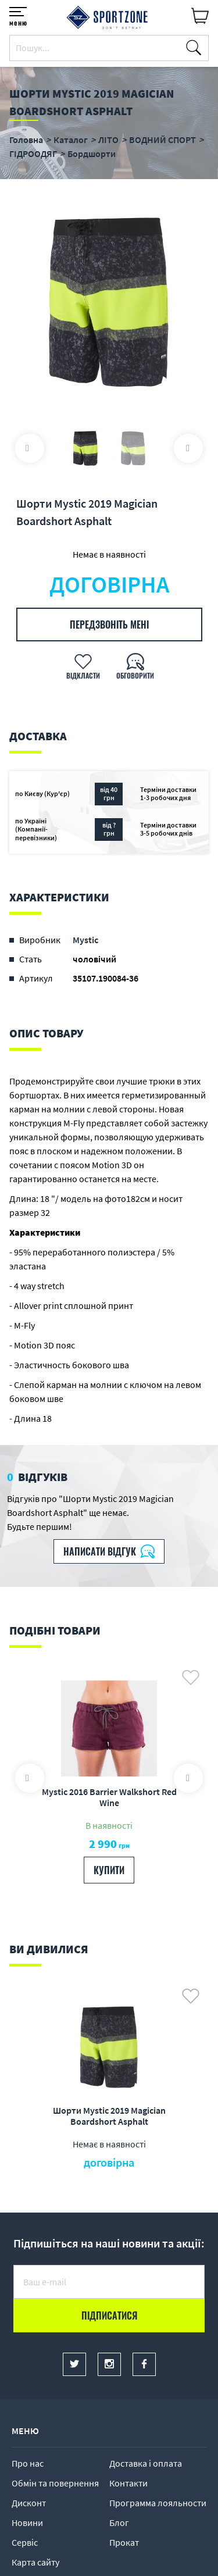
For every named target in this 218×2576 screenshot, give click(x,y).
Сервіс (25, 2542)
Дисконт (29, 2503)
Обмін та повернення (55, 2483)
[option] (109, 302)
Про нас (28, 2463)
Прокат (124, 2542)
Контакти (128, 2483)
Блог (119, 2522)
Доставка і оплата (145, 2463)
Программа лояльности (157, 2503)
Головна (26, 139)
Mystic (85, 940)
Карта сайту (35, 2562)
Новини (27, 2522)
